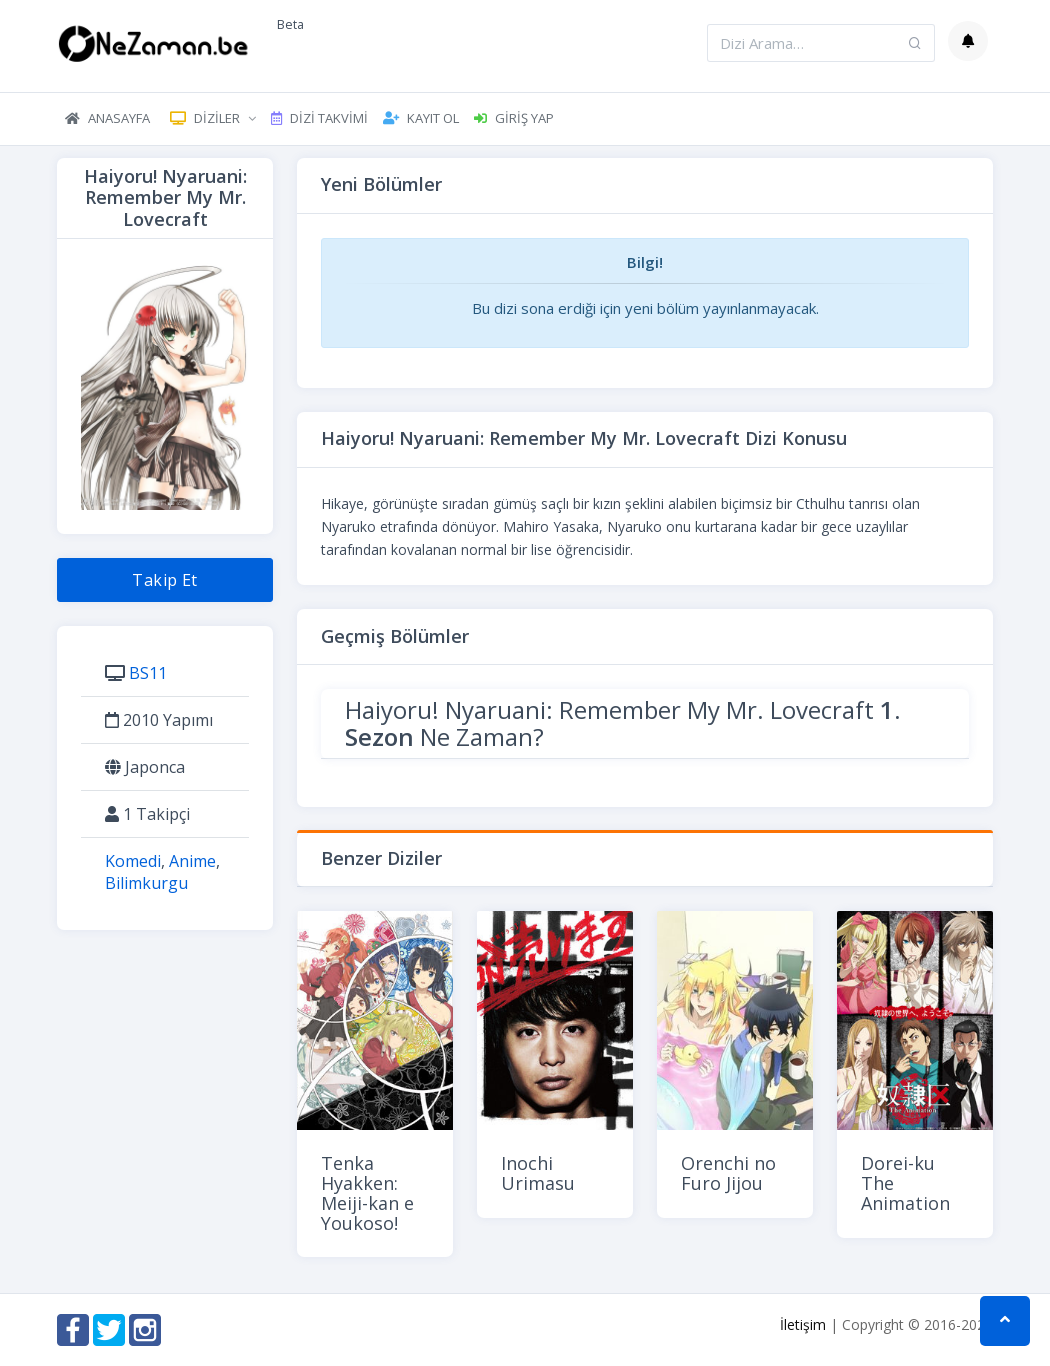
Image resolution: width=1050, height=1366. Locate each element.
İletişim (803, 1324)
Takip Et (165, 580)
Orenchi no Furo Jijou (728, 1173)
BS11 (148, 673)
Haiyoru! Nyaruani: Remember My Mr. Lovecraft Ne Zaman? (622, 722)
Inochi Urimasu (538, 1173)
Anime (192, 861)
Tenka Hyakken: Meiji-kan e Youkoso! (367, 1192)
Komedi (133, 861)
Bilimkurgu (146, 883)
